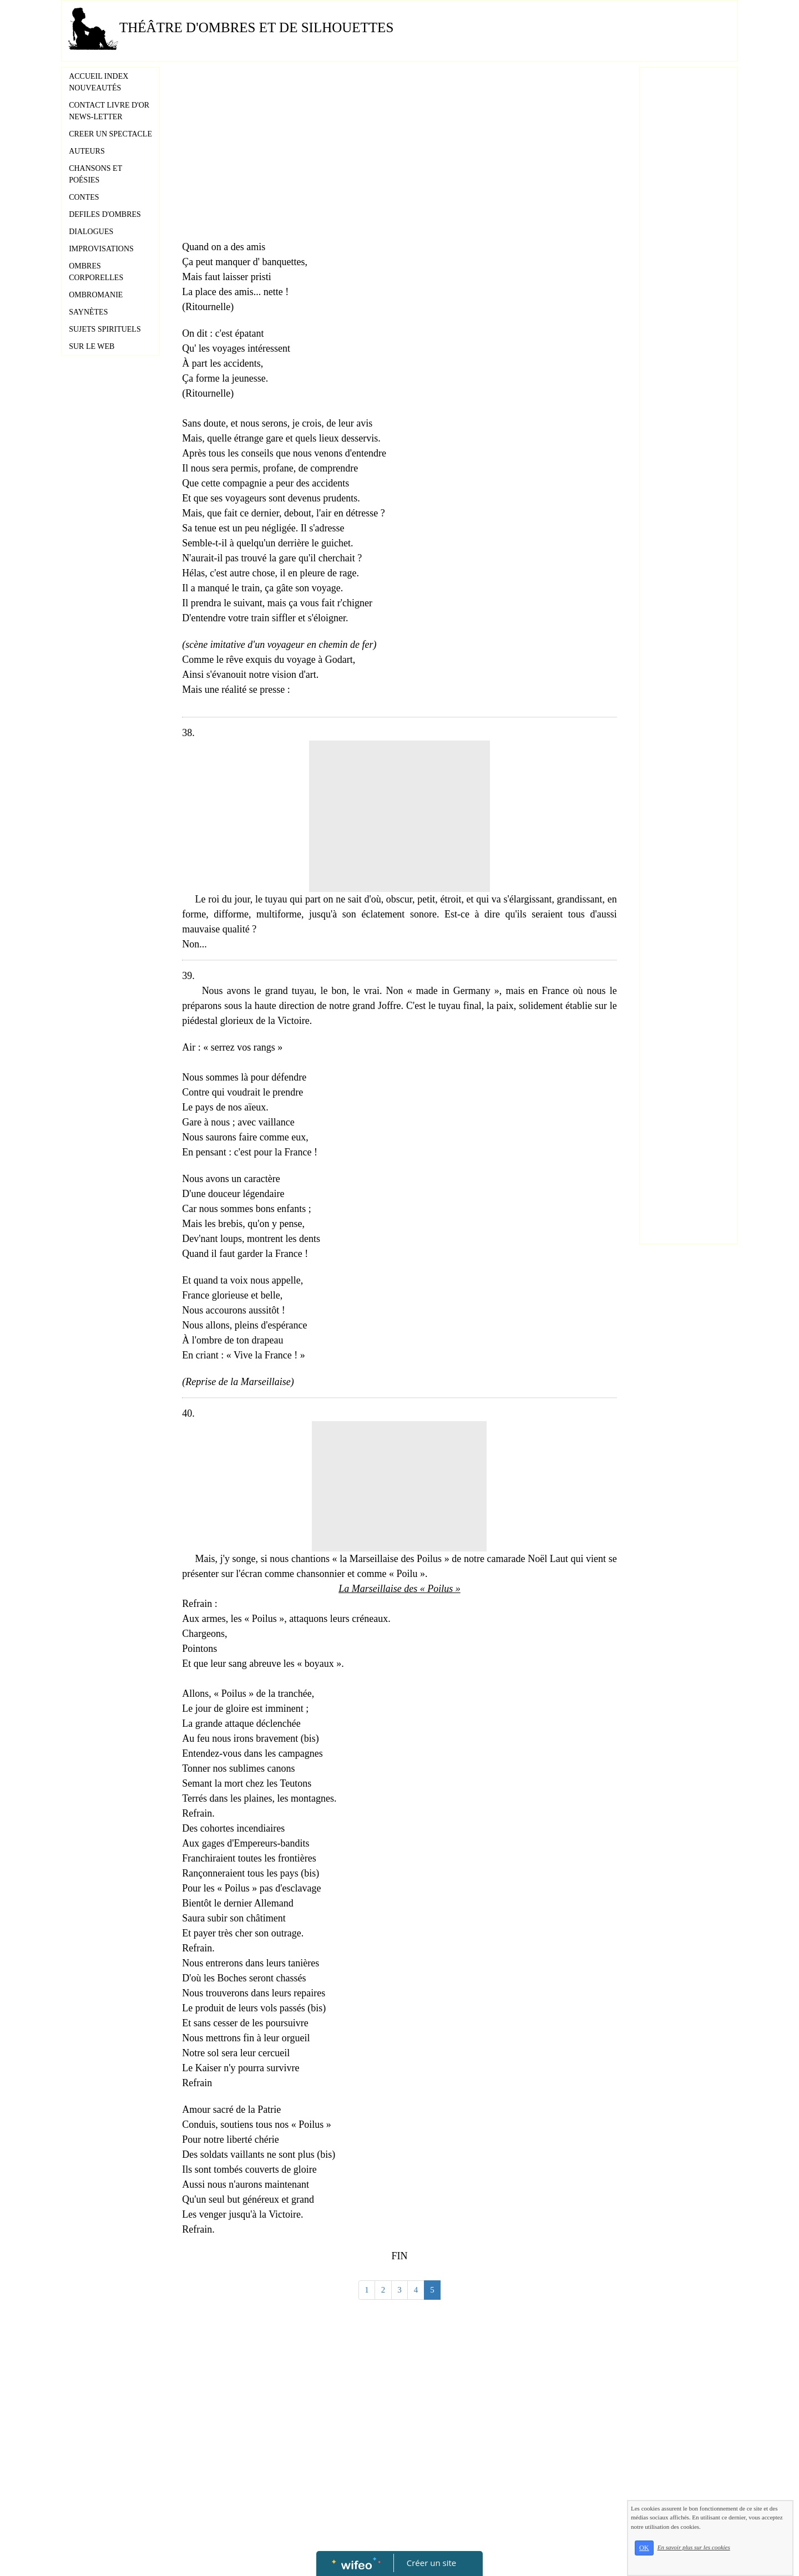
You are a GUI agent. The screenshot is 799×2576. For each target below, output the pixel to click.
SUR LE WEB (91, 346)
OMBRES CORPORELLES (96, 272)
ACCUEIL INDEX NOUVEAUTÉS (98, 82)
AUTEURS (87, 151)
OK (644, 2548)
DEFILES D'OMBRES (105, 214)
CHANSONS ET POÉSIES (95, 174)
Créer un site (431, 2562)
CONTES (84, 197)
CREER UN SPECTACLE (110, 134)
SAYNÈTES (88, 312)
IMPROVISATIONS (101, 249)
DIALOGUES (91, 231)
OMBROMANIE (96, 295)
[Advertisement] (399, 156)
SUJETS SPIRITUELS (105, 329)
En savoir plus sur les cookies (694, 2547)
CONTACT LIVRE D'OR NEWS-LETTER (109, 111)
